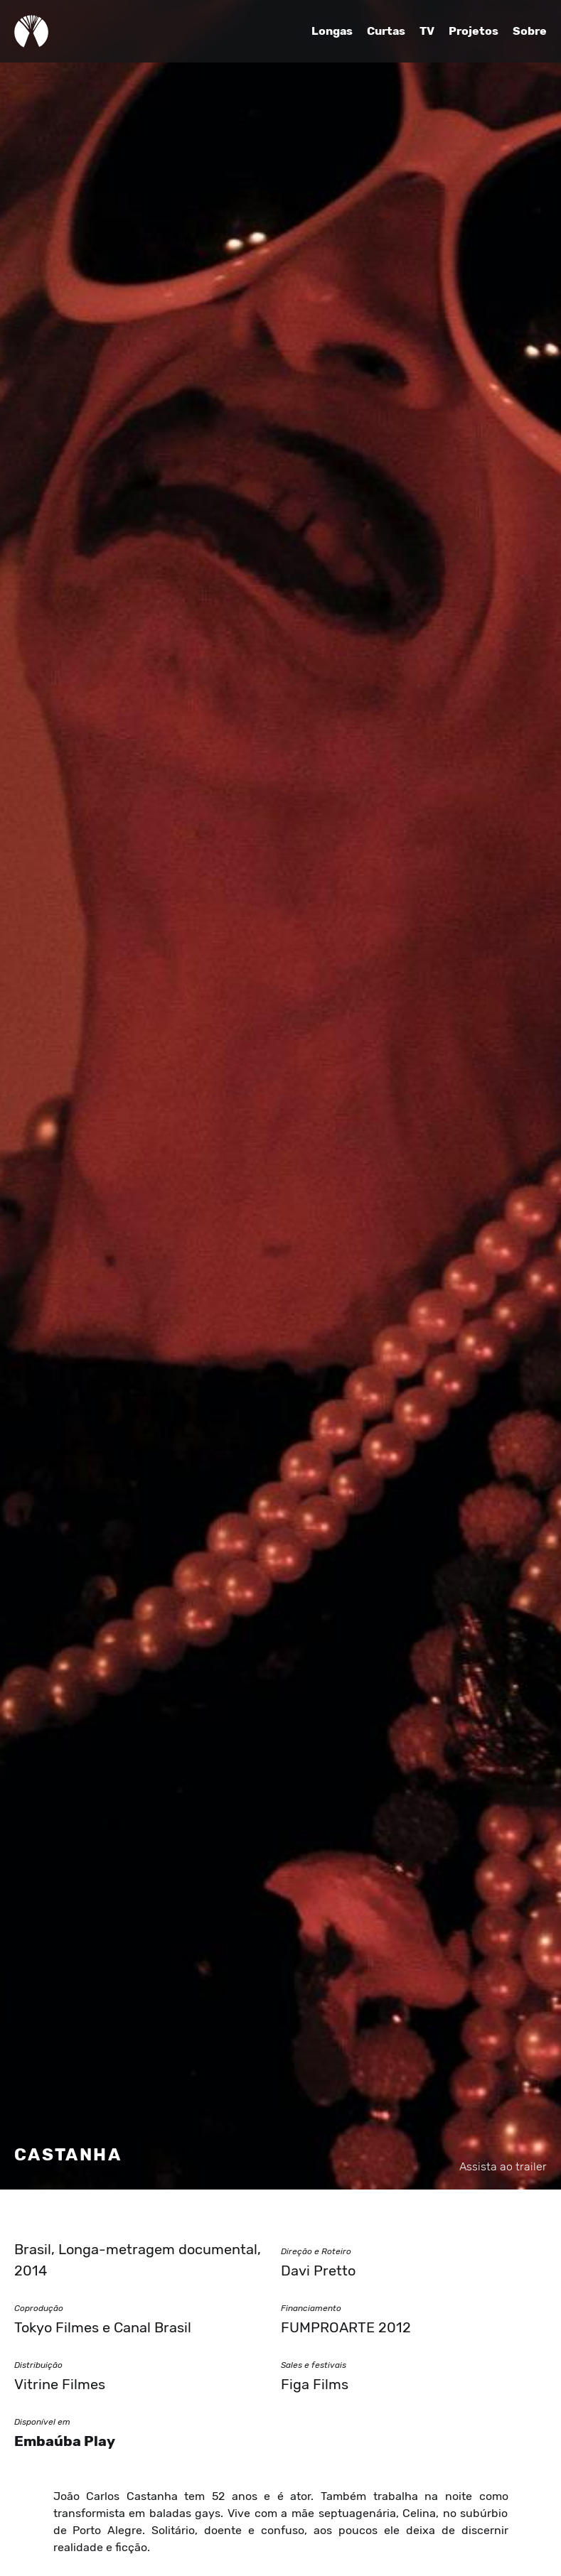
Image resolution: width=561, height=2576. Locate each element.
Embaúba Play (64, 2441)
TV (427, 31)
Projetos (473, 31)
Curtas (386, 31)
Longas (332, 31)
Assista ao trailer (503, 2166)
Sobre (530, 31)
